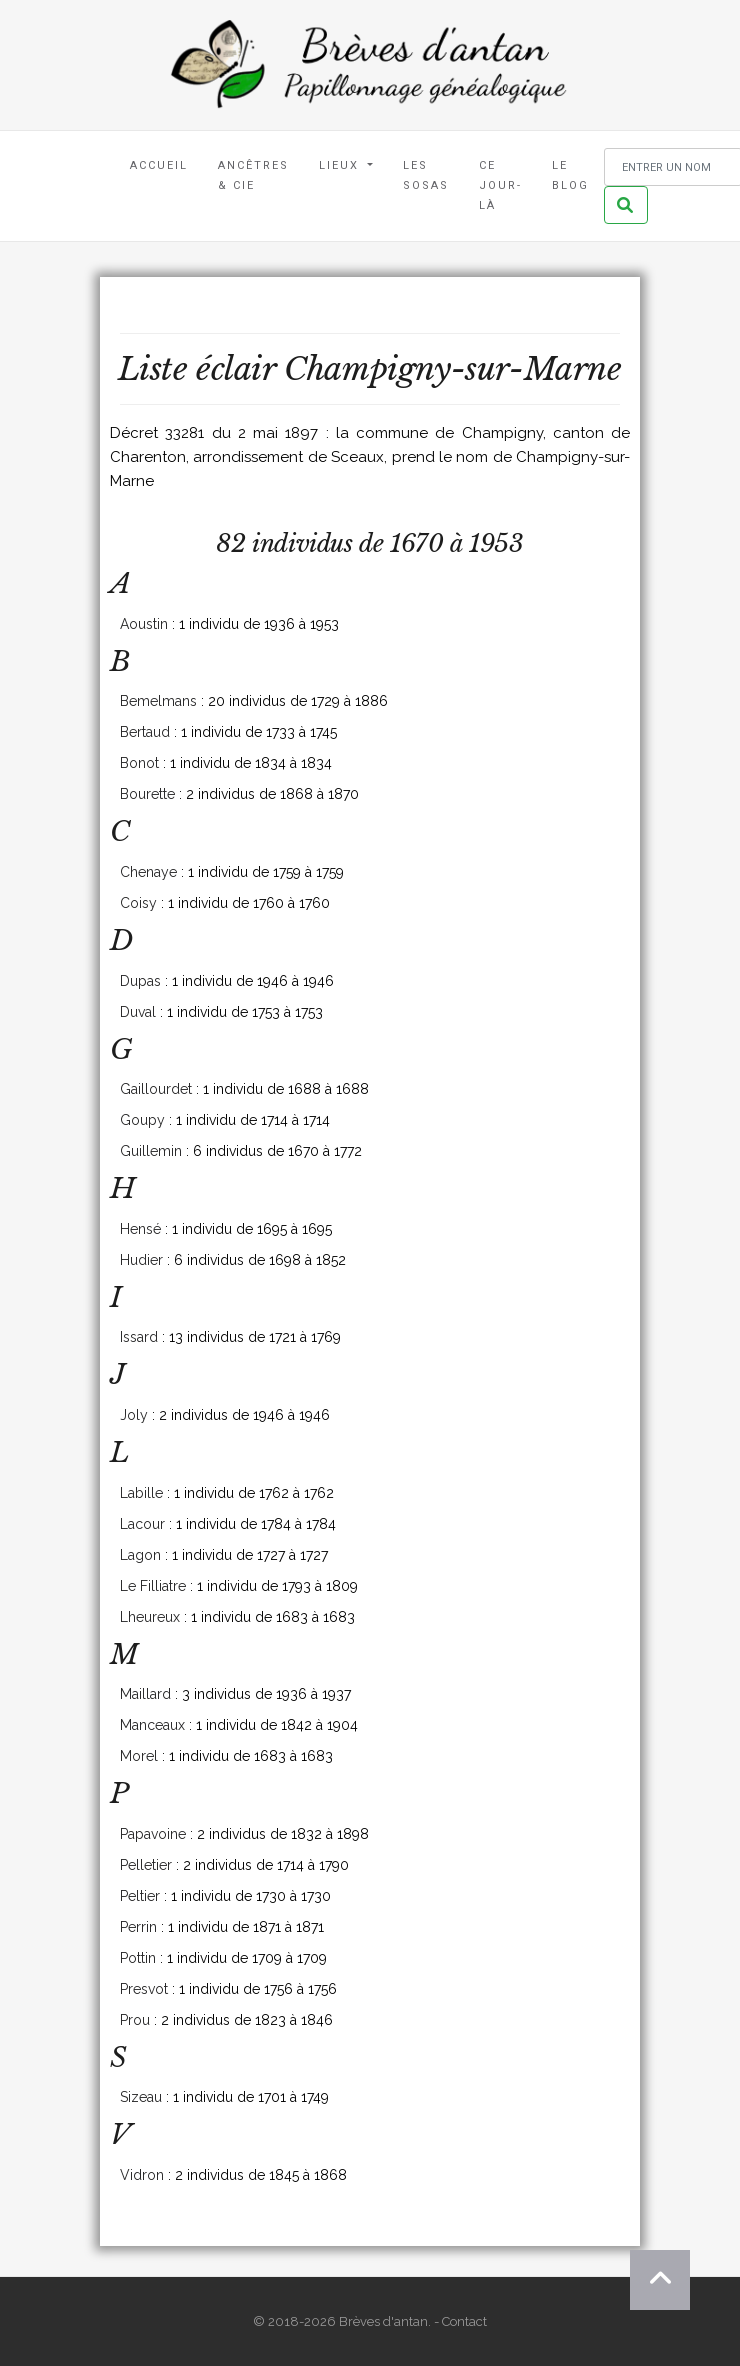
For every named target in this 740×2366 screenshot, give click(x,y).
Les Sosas (426, 175)
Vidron (142, 2175)
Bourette (147, 794)
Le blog (570, 175)
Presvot (144, 1989)
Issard (139, 1337)
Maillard (145, 1694)
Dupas (140, 981)
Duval (138, 1012)
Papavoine (153, 1834)
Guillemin (151, 1151)
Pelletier (146, 1865)
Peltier (140, 1896)
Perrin (138, 1927)
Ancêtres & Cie (253, 175)
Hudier (141, 1260)
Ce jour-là (500, 185)
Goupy (142, 1120)
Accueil (159, 165)
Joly (134, 1415)
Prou (135, 2020)
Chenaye (148, 872)
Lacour (142, 1524)
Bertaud (145, 732)
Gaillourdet (156, 1089)
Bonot (139, 763)
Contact (464, 2321)
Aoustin (144, 624)
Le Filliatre (153, 1586)
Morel (139, 1756)
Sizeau (141, 2097)
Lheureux (150, 1617)
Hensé (140, 1229)
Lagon (140, 1555)
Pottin (138, 1958)
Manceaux (152, 1725)
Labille (141, 1493)
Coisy (138, 903)
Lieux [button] (341, 165)
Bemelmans (158, 701)
